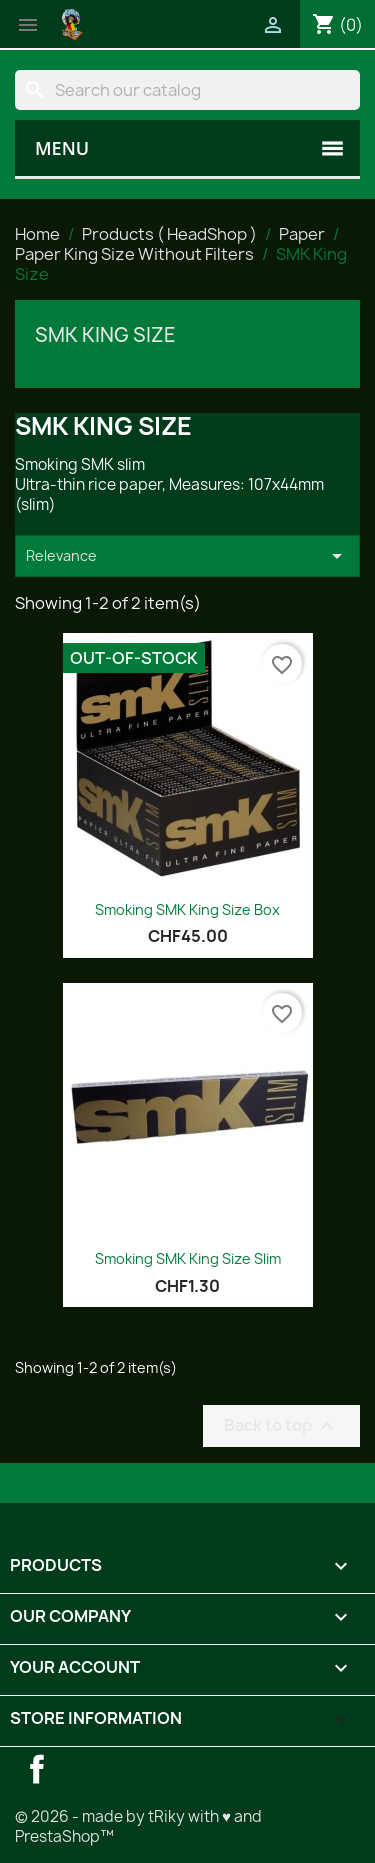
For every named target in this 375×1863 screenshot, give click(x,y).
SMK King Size (105, 335)
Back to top (281, 1425)
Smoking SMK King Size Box (187, 909)
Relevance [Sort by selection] (187, 556)
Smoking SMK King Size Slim (188, 1258)
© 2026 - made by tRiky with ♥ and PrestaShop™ (138, 1826)
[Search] (187, 90)
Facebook (37, 1769)
